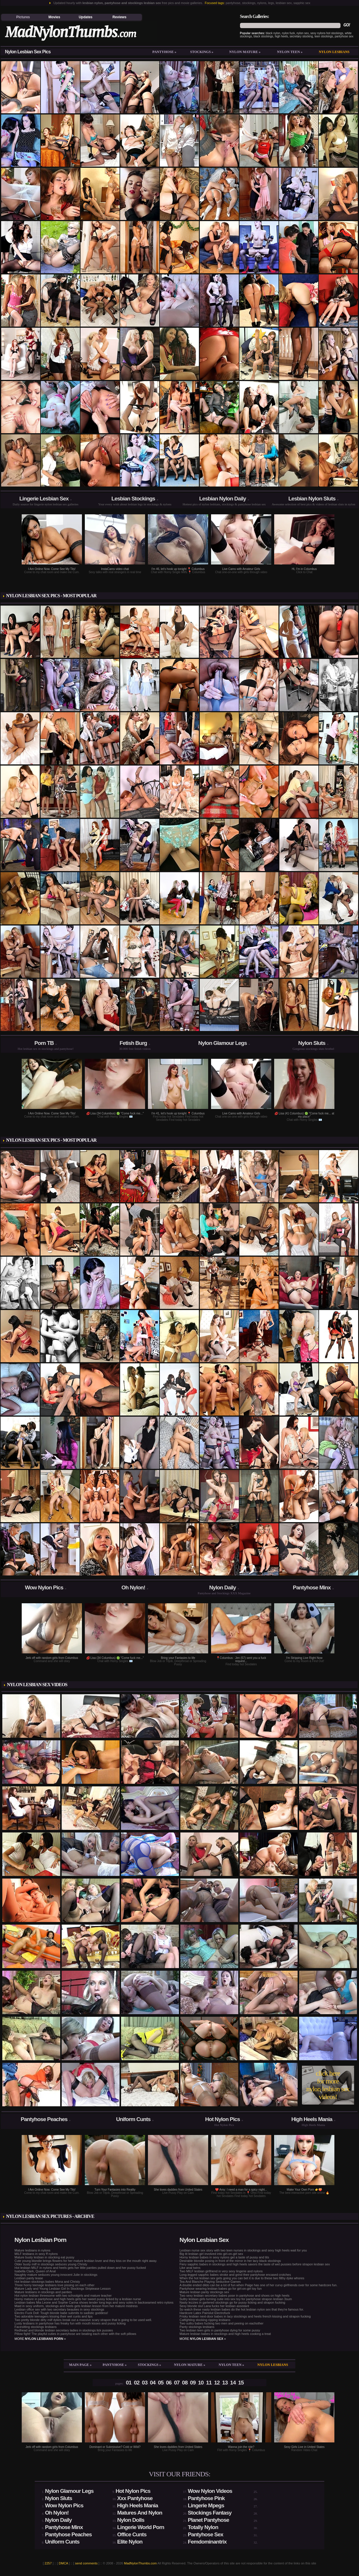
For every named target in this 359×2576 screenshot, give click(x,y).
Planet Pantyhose (208, 2520)
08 (185, 2383)
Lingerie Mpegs (206, 2505)
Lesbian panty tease (28, 2278)
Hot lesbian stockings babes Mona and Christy (47, 2281)
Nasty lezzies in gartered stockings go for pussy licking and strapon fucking (232, 2302)
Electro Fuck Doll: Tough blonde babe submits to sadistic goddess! (61, 2313)
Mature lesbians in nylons (32, 2250)
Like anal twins (189, 2267)
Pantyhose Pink (206, 2498)
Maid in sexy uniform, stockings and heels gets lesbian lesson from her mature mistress (76, 2306)
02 (136, 2383)
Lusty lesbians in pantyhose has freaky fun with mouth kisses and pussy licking (70, 2323)
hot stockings (334, 33)
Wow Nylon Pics (44, 1587)
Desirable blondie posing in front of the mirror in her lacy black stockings (230, 2260)
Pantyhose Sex (205, 2534)
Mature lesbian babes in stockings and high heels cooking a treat (225, 2333)
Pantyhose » (164, 52)
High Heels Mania (311, 2119)
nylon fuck (288, 33)
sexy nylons (317, 33)
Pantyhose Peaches (44, 2119)
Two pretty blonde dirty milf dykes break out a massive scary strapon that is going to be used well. (83, 2320)
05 (161, 2383)
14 (233, 2383)
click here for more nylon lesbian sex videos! (328, 2084)
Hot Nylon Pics (222, 2119)
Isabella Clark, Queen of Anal (35, 2271)
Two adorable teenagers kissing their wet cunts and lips (53, 2316)
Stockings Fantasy (210, 2513)
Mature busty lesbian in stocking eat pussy (44, 2257)
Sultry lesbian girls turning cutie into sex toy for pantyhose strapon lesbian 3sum (235, 2299)
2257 (48, 2563)
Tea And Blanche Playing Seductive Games (210, 2281)
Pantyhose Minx (312, 1587)
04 (152, 2383)
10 (201, 2383)
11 (209, 2383)
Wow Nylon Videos (210, 2491)
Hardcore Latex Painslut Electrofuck (204, 2313)
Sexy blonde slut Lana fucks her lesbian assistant (214, 2306)
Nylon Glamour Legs (222, 1043)
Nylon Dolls (130, 2520)
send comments (86, 2563)
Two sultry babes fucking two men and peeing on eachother (221, 2323)
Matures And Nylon (139, 2513)
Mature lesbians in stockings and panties (43, 2292)
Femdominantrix (207, 2542)
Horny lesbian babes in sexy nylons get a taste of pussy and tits (224, 2257)
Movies (54, 17)
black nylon (273, 33)
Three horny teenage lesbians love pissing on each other (54, 2285)
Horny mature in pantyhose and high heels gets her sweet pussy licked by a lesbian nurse (77, 2299)
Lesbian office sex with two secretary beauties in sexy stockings (59, 2309)
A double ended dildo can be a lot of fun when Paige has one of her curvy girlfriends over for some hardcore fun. (258, 2285)
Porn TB (44, 1043)
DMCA (63, 2563)
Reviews (120, 17)
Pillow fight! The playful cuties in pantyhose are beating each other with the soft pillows (75, 2333)
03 (144, 2383)
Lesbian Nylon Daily (222, 498)
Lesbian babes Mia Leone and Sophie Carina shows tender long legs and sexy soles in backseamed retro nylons (93, 2302)
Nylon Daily (222, 1587)
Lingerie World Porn (140, 2527)
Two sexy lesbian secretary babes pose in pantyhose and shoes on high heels (234, 2295)
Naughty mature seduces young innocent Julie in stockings (55, 2274)
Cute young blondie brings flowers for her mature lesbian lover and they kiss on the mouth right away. (85, 2260)
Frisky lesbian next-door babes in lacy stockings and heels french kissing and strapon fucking (245, 2316)
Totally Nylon (203, 2527)
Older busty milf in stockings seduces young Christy (50, 2264)
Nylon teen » (290, 52)
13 (225, 2383)
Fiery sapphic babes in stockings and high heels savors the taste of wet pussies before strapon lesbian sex (254, 2264)
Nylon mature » (245, 52)
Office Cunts (131, 2534)
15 (241, 2383)
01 (128, 2383)
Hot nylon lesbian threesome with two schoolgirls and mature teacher (63, 2295)
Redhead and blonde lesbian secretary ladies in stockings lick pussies (63, 2330)
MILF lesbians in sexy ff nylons (36, 2254)
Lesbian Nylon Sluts (312, 498)
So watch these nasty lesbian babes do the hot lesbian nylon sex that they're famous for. (241, 2309)
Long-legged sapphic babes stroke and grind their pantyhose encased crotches (235, 2274)
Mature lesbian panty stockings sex (204, 2292)
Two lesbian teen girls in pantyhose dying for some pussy (219, 2330)
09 (192, 2383)
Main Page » (80, 2365)
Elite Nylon (129, 2542)
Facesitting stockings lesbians (35, 2327)
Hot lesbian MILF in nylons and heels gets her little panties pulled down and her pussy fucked (80, 2267)
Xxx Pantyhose (135, 2498)
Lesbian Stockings (133, 498)
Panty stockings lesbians (196, 2327)
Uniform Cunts (133, 2119)
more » (40, 2338)
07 (176, 2383)
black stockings (263, 36)
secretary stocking (301, 36)
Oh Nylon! (133, 1587)
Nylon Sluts (311, 1043)
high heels (281, 36)
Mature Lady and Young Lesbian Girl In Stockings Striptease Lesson (62, 2288)
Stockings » (201, 52)
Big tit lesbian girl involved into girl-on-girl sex (211, 2254)
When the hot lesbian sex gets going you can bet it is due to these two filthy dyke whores (241, 2278)
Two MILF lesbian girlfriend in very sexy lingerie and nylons (221, 2271)
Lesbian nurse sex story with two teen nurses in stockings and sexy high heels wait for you (243, 2250)
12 (216, 2383)
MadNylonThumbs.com (140, 2563)
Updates (85, 17)
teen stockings (323, 36)
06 (168, 2383)
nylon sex (302, 33)
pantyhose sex (344, 36)
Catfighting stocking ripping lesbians (204, 2320)
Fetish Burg (133, 1043)
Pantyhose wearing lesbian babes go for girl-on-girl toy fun (220, 2288)
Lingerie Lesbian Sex (44, 498)
